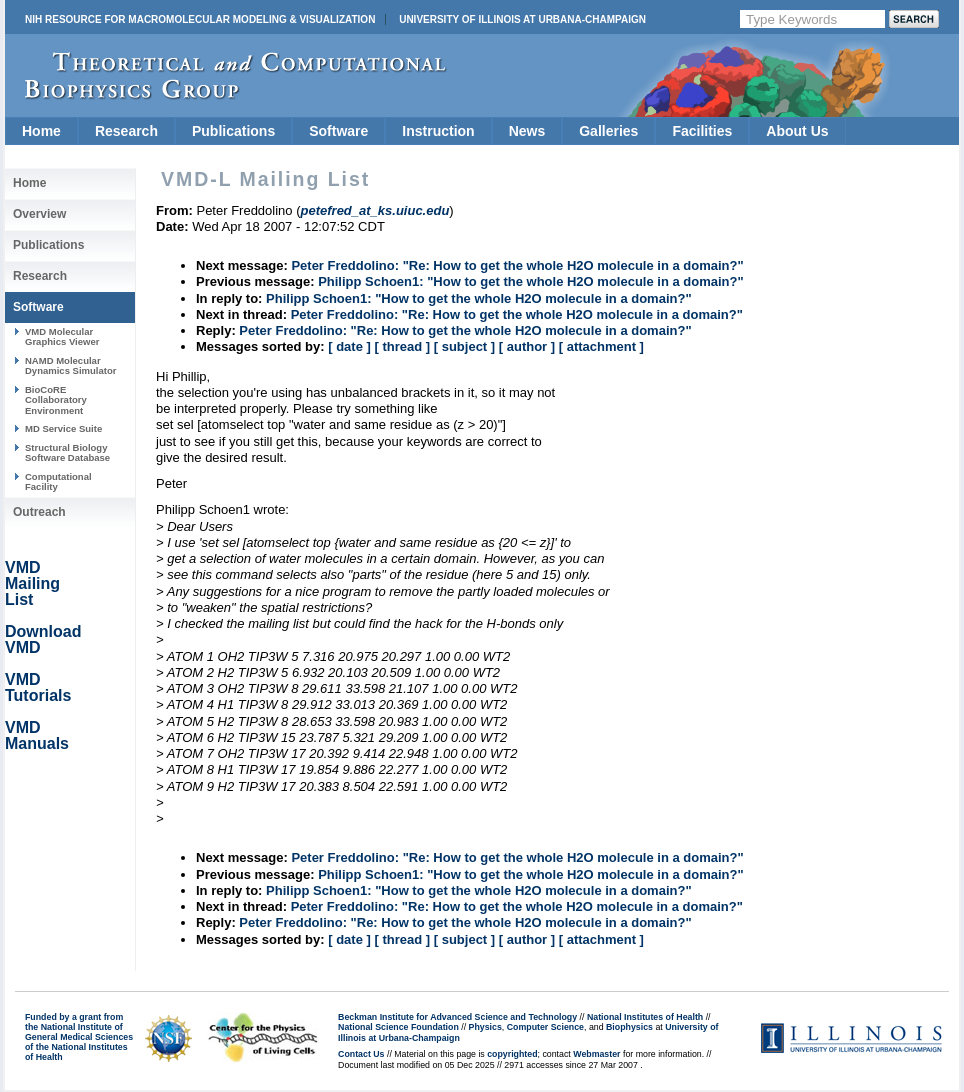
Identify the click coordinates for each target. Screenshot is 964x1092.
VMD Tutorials (38, 687)
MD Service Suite (63, 428)
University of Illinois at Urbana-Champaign (522, 19)
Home (41, 131)
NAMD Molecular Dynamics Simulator (71, 365)
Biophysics (629, 1027)
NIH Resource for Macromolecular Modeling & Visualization (200, 19)
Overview (39, 214)
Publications (233, 131)
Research (126, 131)
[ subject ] (464, 346)
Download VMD (43, 639)
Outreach (39, 512)
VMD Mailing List (32, 583)
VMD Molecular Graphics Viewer (62, 336)
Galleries (608, 131)
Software (338, 131)
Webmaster (596, 1054)
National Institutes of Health (645, 1017)
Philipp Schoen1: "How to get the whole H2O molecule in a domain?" (530, 281)
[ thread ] (402, 346)
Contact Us (361, 1054)
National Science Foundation (398, 1027)
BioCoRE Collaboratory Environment (56, 400)
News (527, 131)
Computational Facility (58, 481)
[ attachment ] (601, 346)
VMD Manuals (37, 735)
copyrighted (512, 1054)
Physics (485, 1027)
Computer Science (545, 1027)
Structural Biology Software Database (67, 452)
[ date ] (349, 346)
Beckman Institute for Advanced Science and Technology (457, 1017)
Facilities (702, 131)
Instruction (438, 131)
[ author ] (527, 346)
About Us (797, 131)
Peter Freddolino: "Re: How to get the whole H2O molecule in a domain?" (517, 265)
